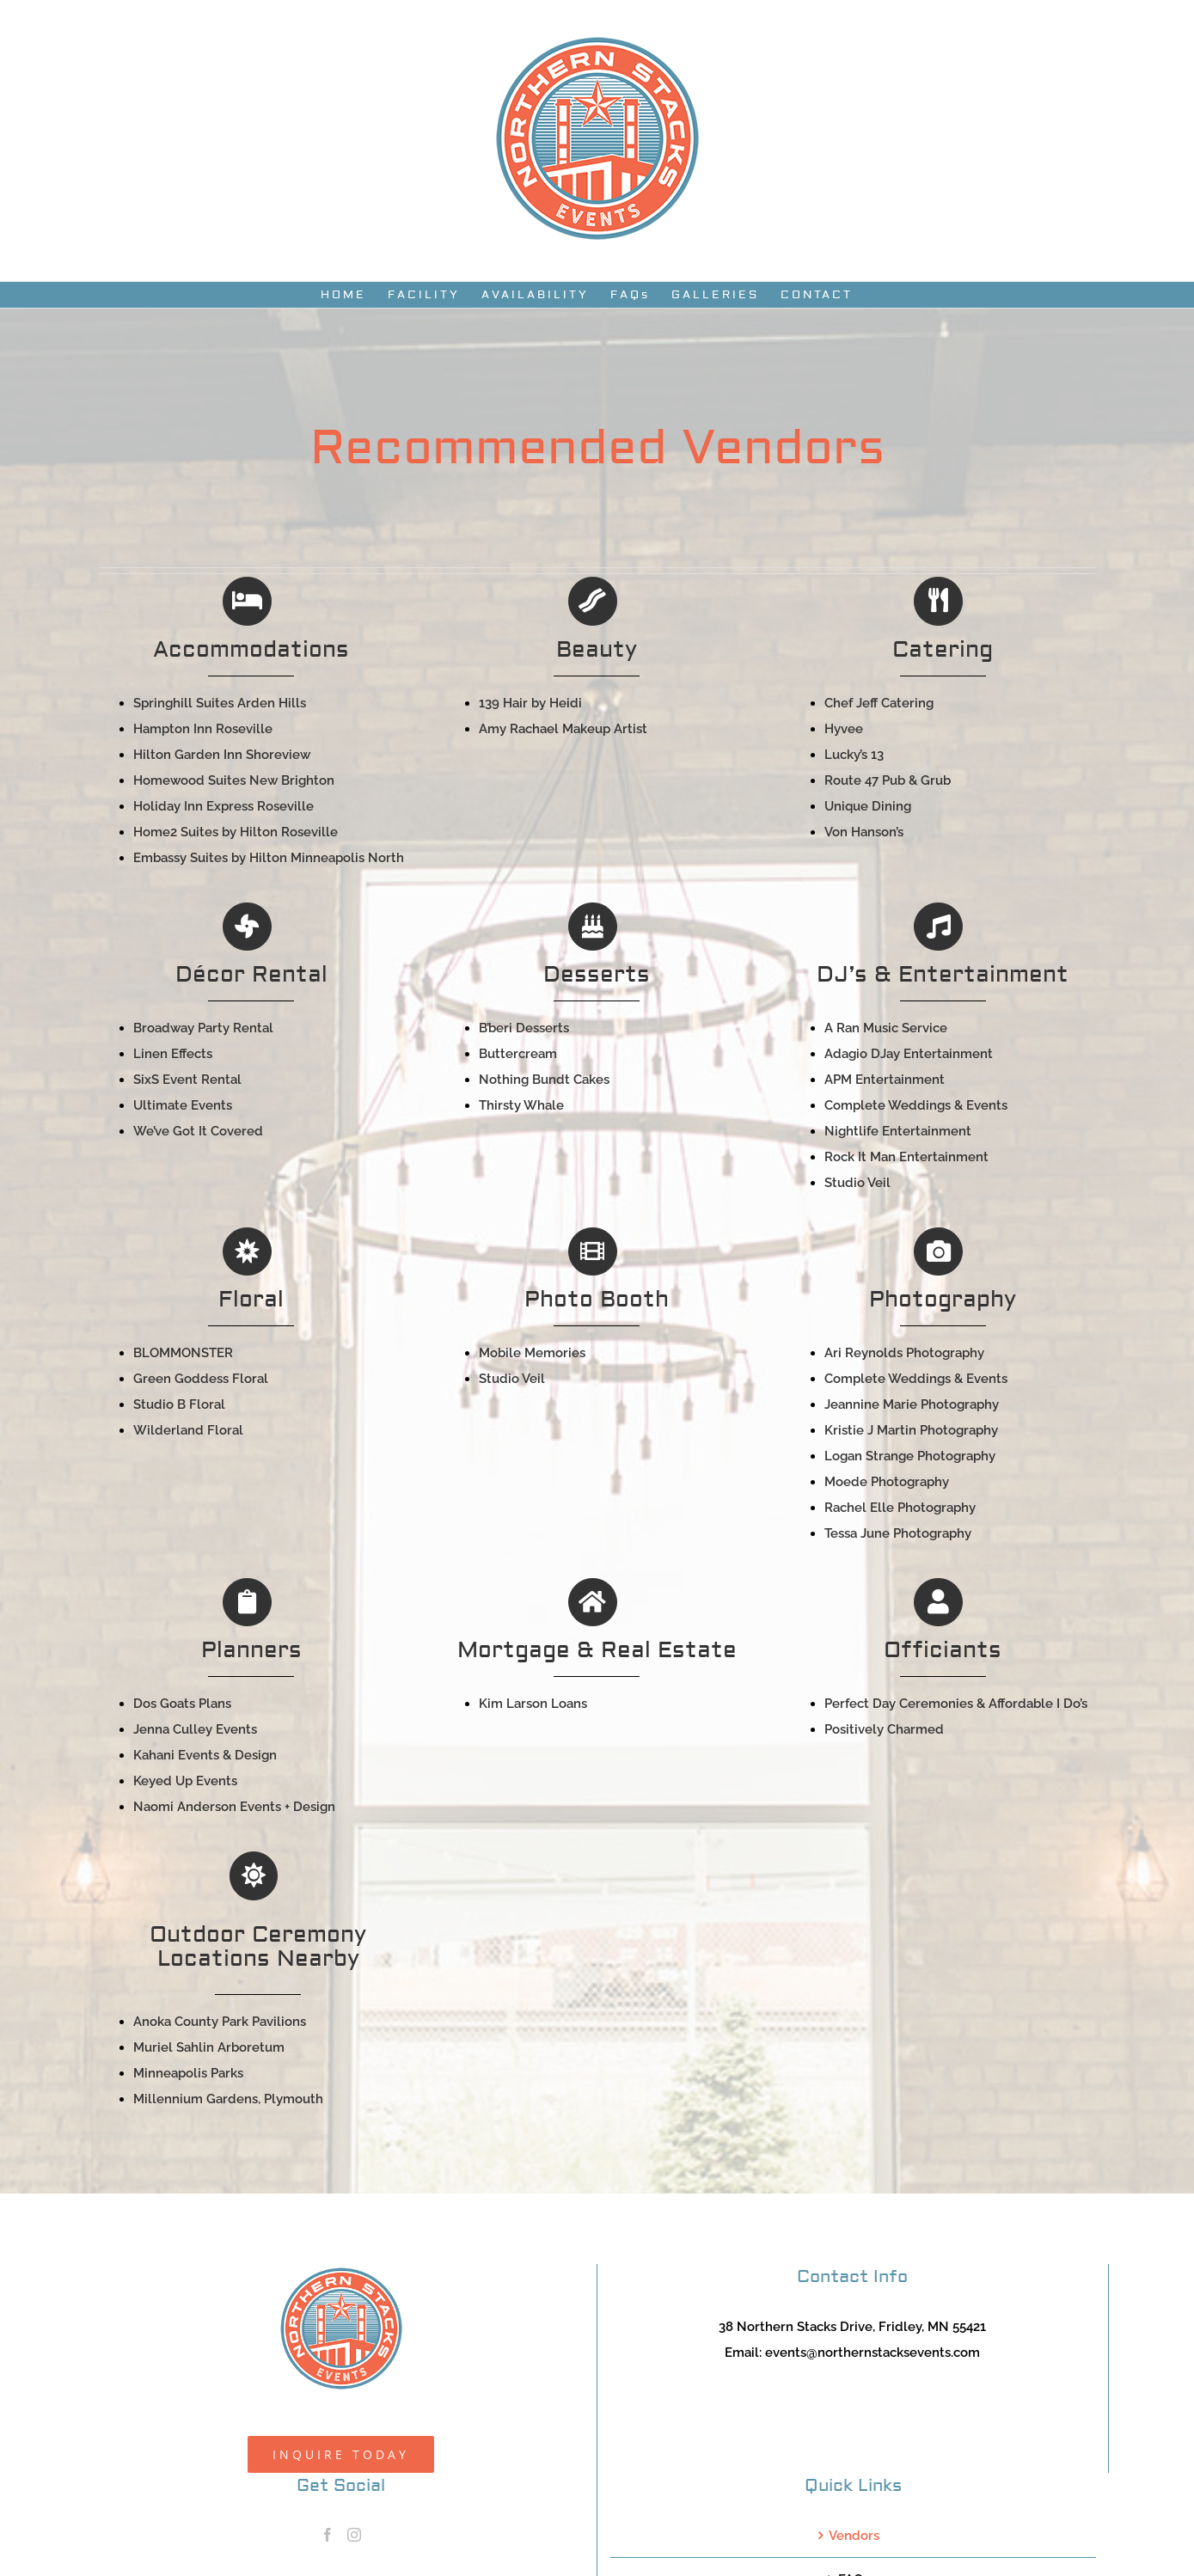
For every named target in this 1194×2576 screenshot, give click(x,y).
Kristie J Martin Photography (911, 1430)
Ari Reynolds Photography (904, 1353)
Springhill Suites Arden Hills (219, 703)
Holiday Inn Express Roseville (223, 806)
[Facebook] (327, 2535)
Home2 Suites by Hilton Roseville (235, 832)
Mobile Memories (532, 1353)
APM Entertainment (884, 1079)
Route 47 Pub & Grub (887, 780)
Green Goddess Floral (200, 1378)
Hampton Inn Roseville (202, 729)
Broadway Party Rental (203, 1028)
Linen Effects (172, 1054)
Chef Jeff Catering (879, 703)
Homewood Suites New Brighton (233, 780)
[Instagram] (354, 2535)
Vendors (854, 2535)
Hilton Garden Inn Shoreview (221, 754)
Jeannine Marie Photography (911, 1404)
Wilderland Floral (188, 1430)
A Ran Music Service (885, 1028)
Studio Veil (857, 1182)
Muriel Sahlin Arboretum (209, 2047)
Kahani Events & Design (205, 1755)
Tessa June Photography (897, 1533)
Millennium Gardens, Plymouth (228, 2099)
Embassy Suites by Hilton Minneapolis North (268, 858)
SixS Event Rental (187, 1079)
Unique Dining (867, 806)
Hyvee (843, 729)
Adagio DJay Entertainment (908, 1054)
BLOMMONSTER (183, 1353)
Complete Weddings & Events (915, 1105)
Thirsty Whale (521, 1105)
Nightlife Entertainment (897, 1131)
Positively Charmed (884, 1729)
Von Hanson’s (863, 832)
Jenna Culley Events (195, 1729)
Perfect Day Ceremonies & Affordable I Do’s (955, 1703)
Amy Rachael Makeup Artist (563, 729)
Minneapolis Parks (188, 2073)
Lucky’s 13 (854, 754)
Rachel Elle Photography (900, 1507)
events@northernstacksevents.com (872, 2352)
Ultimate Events (182, 1105)
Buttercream (518, 1054)
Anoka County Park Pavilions (219, 2021)
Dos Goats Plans (182, 1703)
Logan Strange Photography (909, 1456)
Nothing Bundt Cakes (544, 1079)
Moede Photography (886, 1482)
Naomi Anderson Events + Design (234, 1806)
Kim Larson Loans (533, 1703)
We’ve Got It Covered (198, 1131)
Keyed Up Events (185, 1781)
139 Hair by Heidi (530, 703)
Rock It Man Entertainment (906, 1157)
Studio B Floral (179, 1404)
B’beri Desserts (524, 1028)
